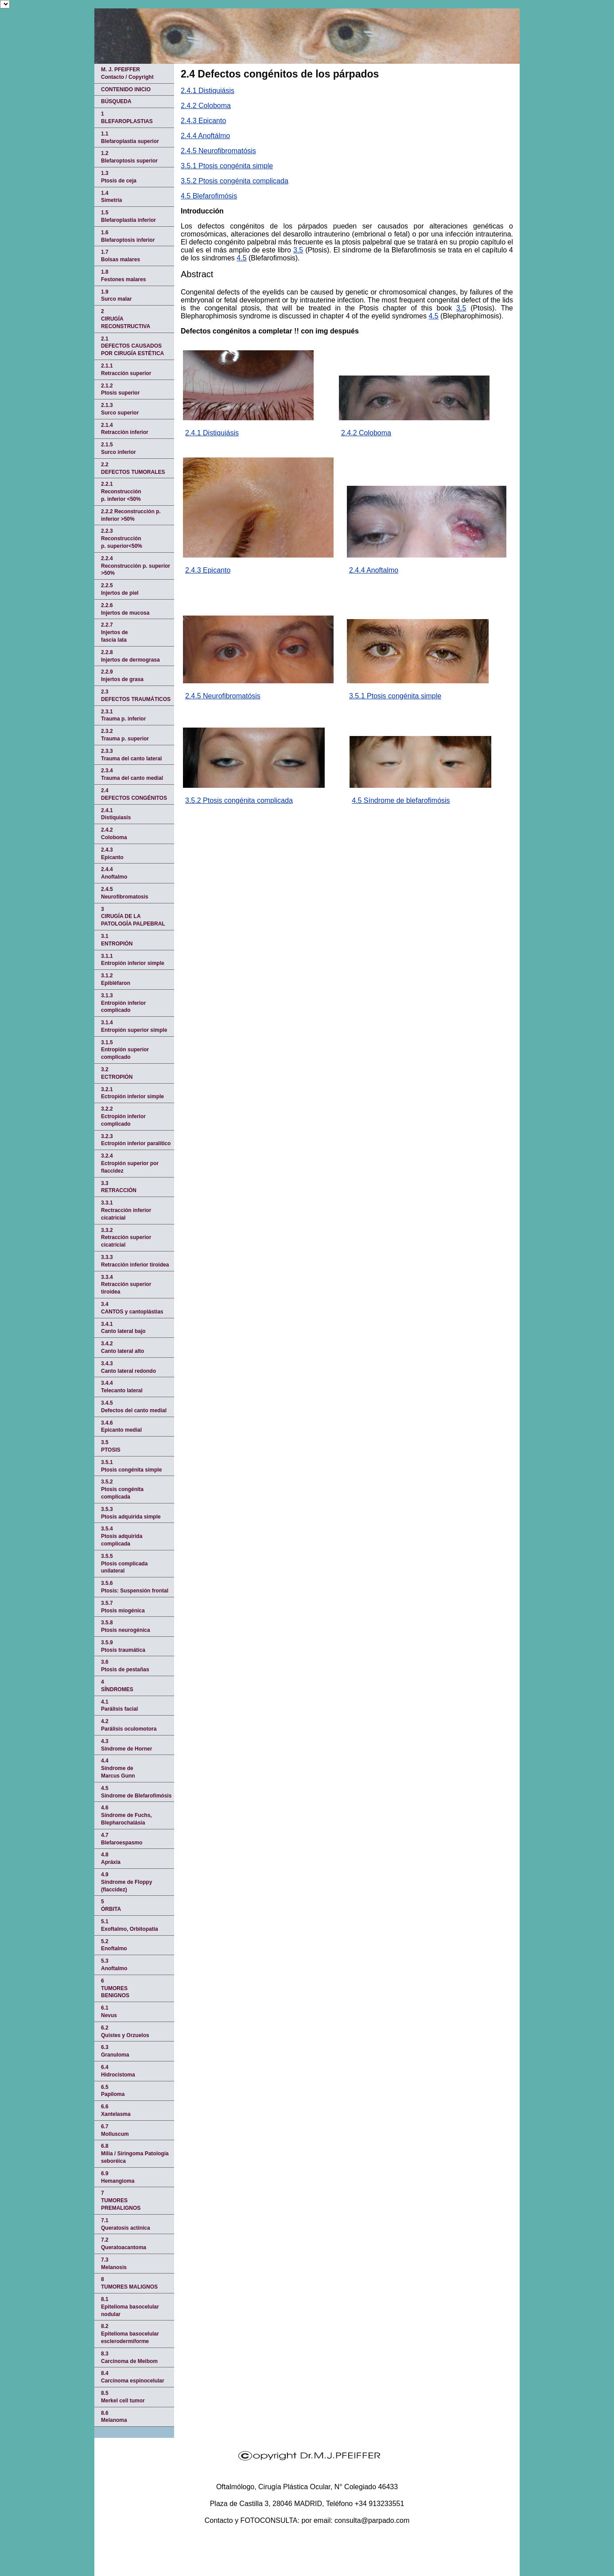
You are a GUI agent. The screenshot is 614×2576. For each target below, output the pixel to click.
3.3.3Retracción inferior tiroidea (135, 1261)
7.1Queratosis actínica (125, 2224)
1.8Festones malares (123, 276)
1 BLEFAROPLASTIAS (127, 117)
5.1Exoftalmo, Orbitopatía (129, 1925)
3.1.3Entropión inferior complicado (123, 1003)
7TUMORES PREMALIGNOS (120, 2200)
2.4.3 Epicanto (203, 120)
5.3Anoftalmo (114, 1965)
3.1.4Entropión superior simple (134, 1026)
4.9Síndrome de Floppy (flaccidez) (126, 1882)
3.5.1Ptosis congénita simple (131, 1466)
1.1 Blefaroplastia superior (130, 137)
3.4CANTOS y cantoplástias (132, 1308)
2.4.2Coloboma (114, 834)
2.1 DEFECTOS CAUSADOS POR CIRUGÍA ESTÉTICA (132, 346)
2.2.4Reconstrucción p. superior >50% (135, 566)
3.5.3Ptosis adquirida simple (131, 1513)
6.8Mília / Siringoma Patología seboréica (135, 2153)
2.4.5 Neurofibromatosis (124, 893)
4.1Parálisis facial (119, 1705)
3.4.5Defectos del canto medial (134, 1407)
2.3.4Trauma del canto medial (132, 774)
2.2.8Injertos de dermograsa (130, 656)
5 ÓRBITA (111, 1905)
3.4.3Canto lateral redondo (128, 1367)
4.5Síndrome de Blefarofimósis (136, 1792)
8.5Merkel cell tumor (123, 2397)
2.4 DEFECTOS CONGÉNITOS (134, 794)
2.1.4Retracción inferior (124, 429)
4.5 (241, 258)
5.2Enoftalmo (114, 1945)
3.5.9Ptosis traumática (123, 1646)
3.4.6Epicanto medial (121, 1426)
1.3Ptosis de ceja (118, 177)
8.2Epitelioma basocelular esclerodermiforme (130, 2333)
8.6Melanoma (114, 2417)
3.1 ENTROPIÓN (116, 940)
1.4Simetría (111, 197)
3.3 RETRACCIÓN (118, 1187)
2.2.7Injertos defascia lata (114, 632)
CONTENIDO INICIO (126, 89)
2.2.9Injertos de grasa (122, 675)
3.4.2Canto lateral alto (122, 1347)
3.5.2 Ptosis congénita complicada (234, 181)
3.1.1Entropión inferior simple (132, 960)
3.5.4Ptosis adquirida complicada (121, 1536)
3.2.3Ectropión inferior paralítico (136, 1140)
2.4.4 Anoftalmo (373, 570)
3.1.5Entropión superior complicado (125, 1050)
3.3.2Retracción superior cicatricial (126, 1237)
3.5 (298, 250)
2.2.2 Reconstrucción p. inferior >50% (131, 515)
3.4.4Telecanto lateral (122, 1387)
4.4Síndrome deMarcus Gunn (118, 1768)
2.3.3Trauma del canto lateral (131, 755)
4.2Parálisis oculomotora (128, 1725)
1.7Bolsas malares (120, 256)
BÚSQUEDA (116, 101)
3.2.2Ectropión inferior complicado (123, 1116)
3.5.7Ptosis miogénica (123, 1607)
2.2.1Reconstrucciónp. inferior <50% (121, 491)
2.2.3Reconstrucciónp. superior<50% (121, 538)
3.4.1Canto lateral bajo (123, 1328)
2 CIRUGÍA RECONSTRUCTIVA (125, 318)
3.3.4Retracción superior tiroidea (126, 1284)
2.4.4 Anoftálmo (205, 135)
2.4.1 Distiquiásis (207, 90)
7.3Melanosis (114, 2263)
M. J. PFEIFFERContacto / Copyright (127, 73)
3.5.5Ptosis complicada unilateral (124, 1563)
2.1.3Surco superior (120, 409)
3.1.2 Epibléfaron (115, 979)
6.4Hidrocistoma (118, 2071)
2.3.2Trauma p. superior (125, 735)
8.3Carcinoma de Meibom (129, 2357)
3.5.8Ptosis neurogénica (125, 1626)
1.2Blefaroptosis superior (129, 157)
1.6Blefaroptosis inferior (128, 236)
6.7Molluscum (115, 2130)
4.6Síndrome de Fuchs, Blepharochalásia (126, 1815)
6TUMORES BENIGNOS (115, 1988)
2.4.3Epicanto (112, 853)
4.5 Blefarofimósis (209, 196)
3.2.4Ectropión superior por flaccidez (130, 1163)
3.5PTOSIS (110, 1446)
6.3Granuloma (115, 2051)
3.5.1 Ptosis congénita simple (227, 166)
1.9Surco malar (116, 295)
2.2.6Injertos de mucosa (125, 609)
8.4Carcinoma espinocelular (132, 2377)
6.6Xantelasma (116, 2110)
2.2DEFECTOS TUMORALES (133, 468)
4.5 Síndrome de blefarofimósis (401, 800)
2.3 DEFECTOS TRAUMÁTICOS (136, 695)
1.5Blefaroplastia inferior (128, 216)
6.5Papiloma (112, 2091)
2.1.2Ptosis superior (120, 389)
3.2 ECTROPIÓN (116, 1073)
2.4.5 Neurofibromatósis (218, 151)
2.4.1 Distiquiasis (116, 814)
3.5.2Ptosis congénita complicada (122, 1489)
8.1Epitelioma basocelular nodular (130, 2306)
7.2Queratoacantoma (123, 2244)
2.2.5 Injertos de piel (120, 589)
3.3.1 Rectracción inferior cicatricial (126, 1210)
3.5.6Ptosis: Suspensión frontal (134, 1587)
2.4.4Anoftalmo (114, 873)
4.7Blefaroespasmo (121, 1839)
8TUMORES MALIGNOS (129, 2283)
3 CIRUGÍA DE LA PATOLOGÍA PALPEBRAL (133, 916)
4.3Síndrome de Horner (126, 1745)
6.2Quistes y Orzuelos (125, 2031)
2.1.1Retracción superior (126, 369)
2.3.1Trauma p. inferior (123, 715)
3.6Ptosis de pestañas (125, 1666)
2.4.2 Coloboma (206, 105)
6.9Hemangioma (117, 2177)
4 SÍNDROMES (117, 1686)
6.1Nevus (109, 2011)
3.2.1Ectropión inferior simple (132, 1093)
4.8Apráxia (110, 1858)
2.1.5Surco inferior (118, 448)
